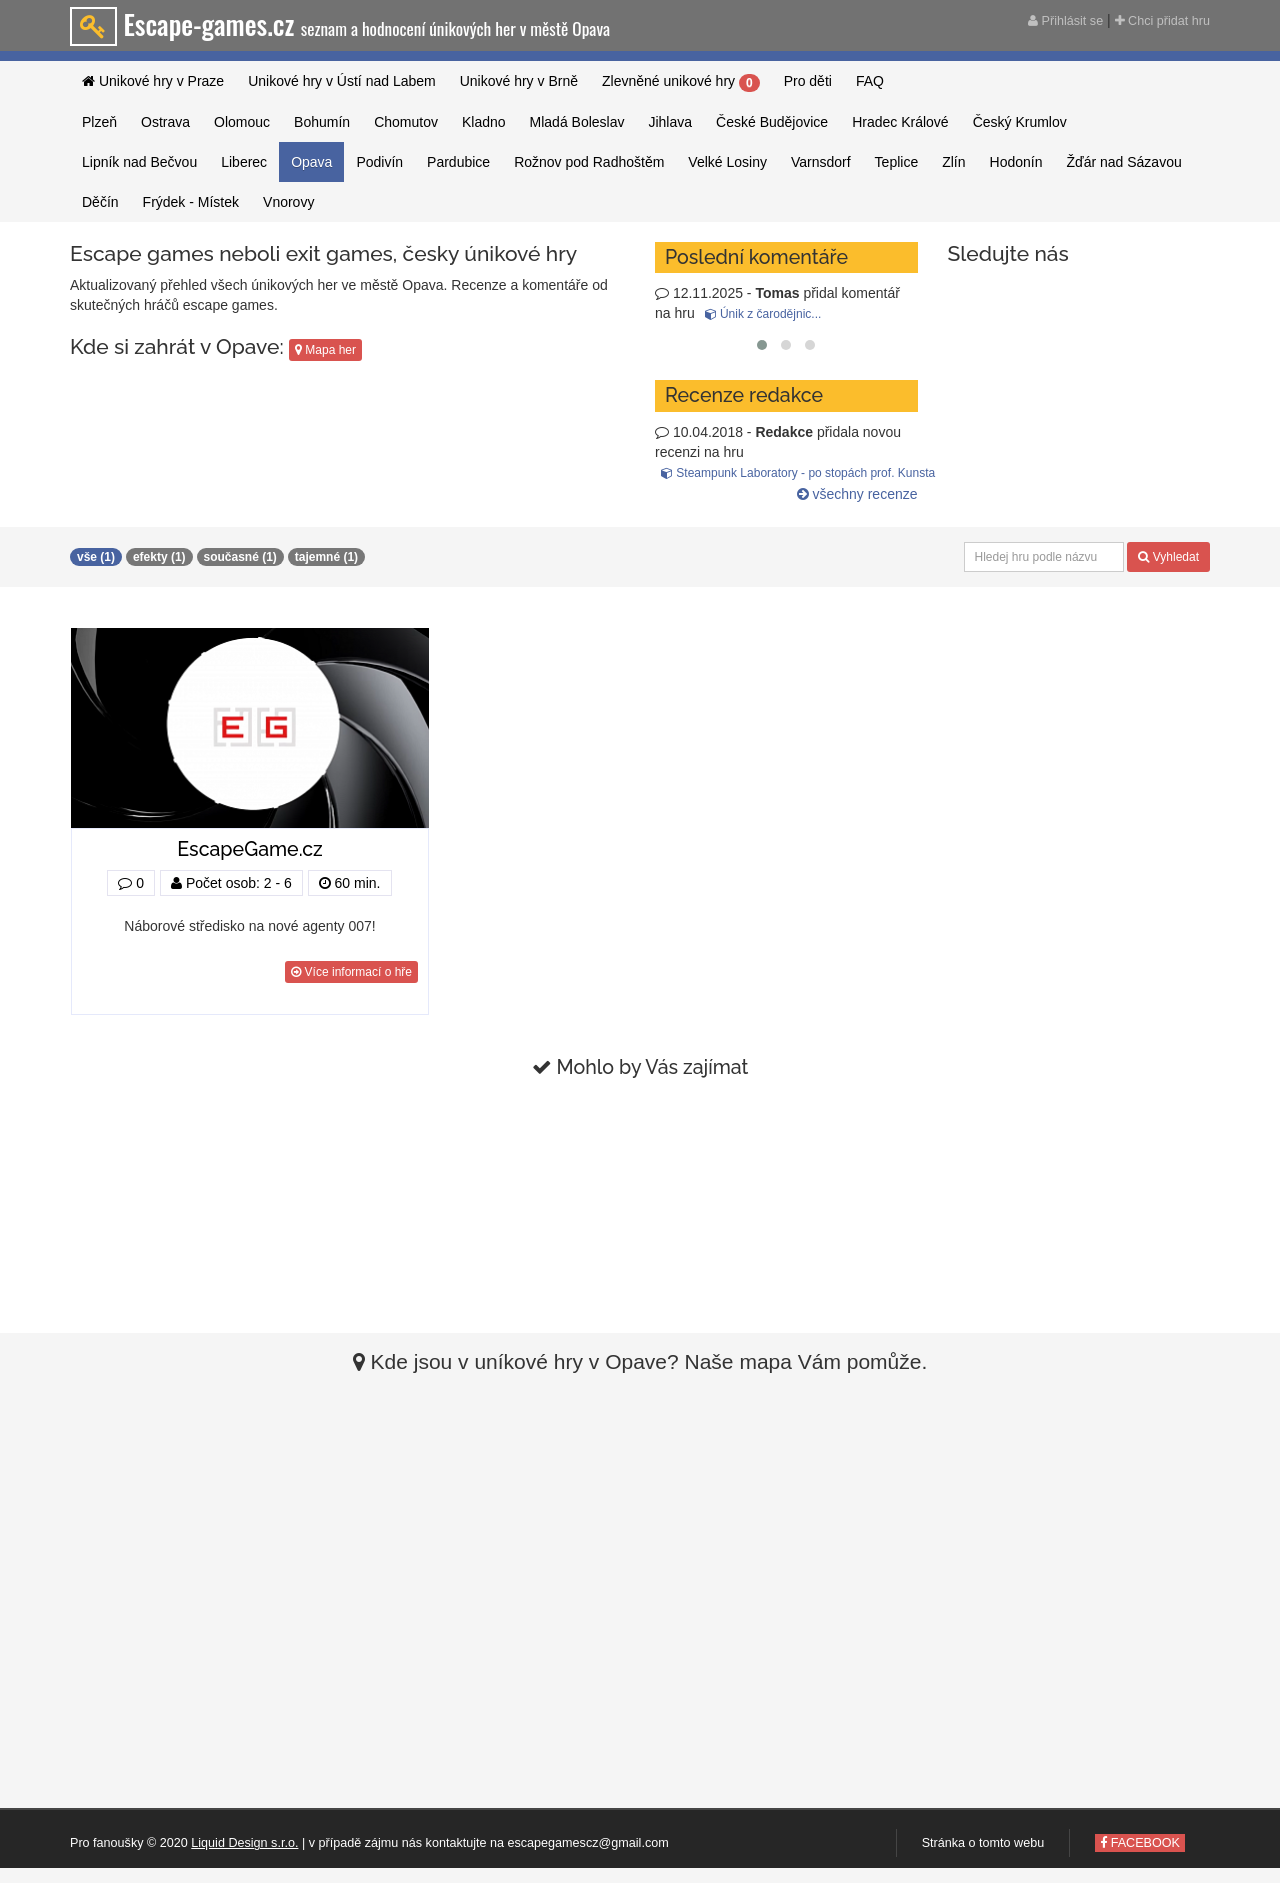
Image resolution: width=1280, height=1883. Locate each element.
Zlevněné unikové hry (681, 82)
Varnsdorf (821, 162)
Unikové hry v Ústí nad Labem (342, 81)
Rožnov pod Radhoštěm (589, 162)
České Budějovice (772, 122)
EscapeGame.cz (250, 849)
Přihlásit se (1065, 21)
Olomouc (242, 122)
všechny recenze (857, 494)
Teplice (897, 162)
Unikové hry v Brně (519, 81)
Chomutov (406, 122)
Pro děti (808, 81)
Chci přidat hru (1162, 21)
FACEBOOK (1140, 1843)
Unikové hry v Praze (153, 81)
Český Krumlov (1020, 122)
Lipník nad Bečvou (139, 162)
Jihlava (670, 122)
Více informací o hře (351, 972)
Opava (311, 162)
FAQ (870, 81)
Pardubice (458, 162)
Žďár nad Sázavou (1123, 162)
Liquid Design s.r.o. (244, 1843)
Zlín (953, 162)
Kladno (484, 122)
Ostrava (165, 122)
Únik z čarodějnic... (763, 314)
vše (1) (96, 557)
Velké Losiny (727, 162)
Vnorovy (288, 202)
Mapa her (325, 350)
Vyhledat (1168, 557)
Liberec (244, 162)
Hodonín (1016, 162)
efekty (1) (159, 557)
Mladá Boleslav (577, 122)
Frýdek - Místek (191, 202)
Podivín (379, 162)
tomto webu (1011, 1843)
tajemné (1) (326, 557)
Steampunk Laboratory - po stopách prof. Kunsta (798, 473)
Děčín (100, 202)
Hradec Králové (900, 122)
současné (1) (240, 557)
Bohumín (322, 122)
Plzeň (99, 122)
